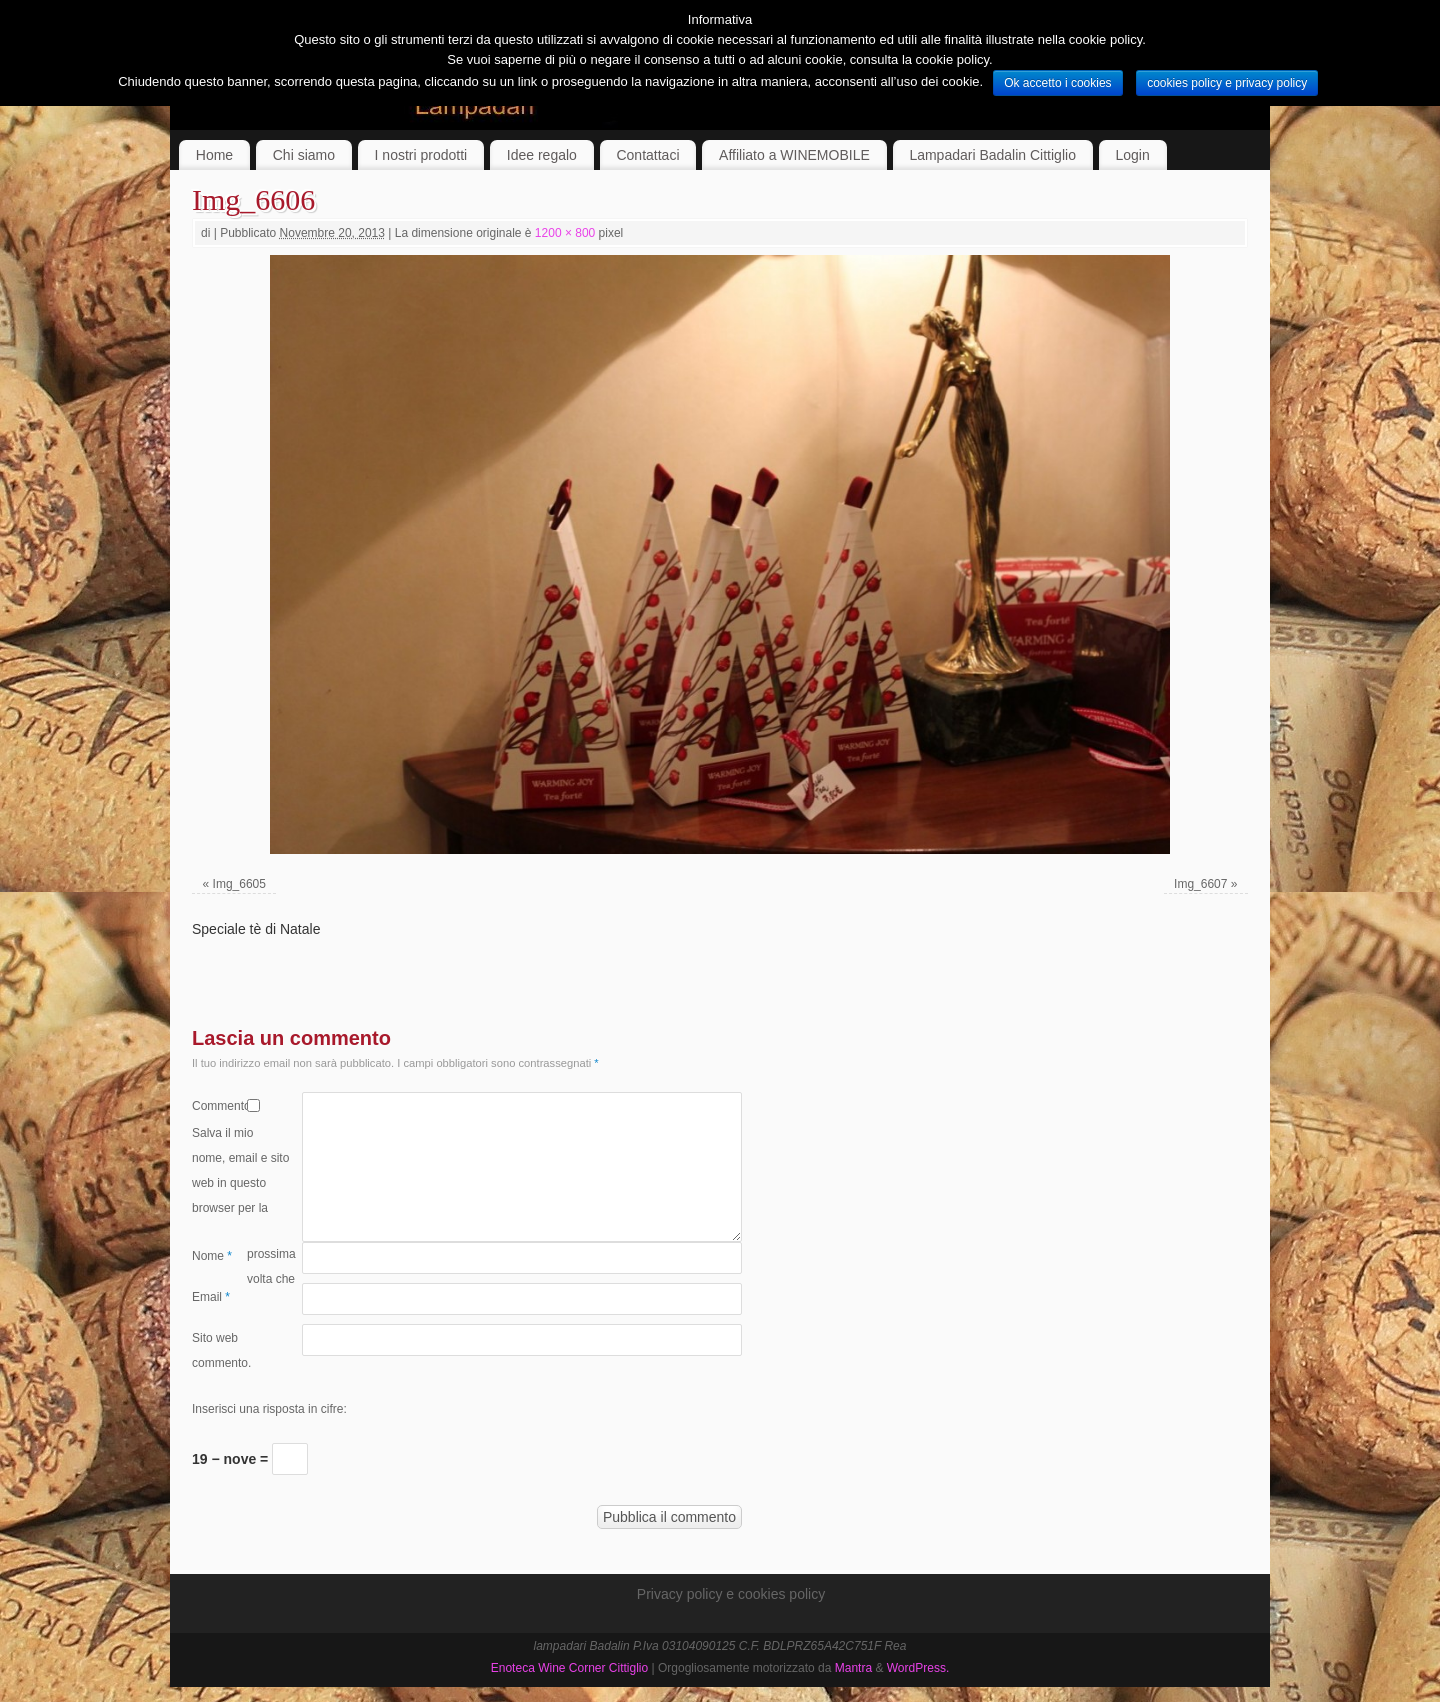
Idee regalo (542, 155)
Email (211, 1297)
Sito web (215, 1338)
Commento (219, 1106)
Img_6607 (1200, 884)
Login (1133, 155)
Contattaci (647, 155)
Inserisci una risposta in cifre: (269, 1409)
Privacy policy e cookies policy (731, 1594)
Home (214, 155)
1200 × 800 (565, 233)
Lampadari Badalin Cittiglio (992, 155)
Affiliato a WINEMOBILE (794, 155)
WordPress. (918, 1668)
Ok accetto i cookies (1057, 83)
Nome (212, 1256)
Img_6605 (239, 884)
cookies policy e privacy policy (1227, 83)
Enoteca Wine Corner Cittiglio (569, 1668)
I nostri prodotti (421, 155)
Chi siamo (304, 155)
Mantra (853, 1668)
